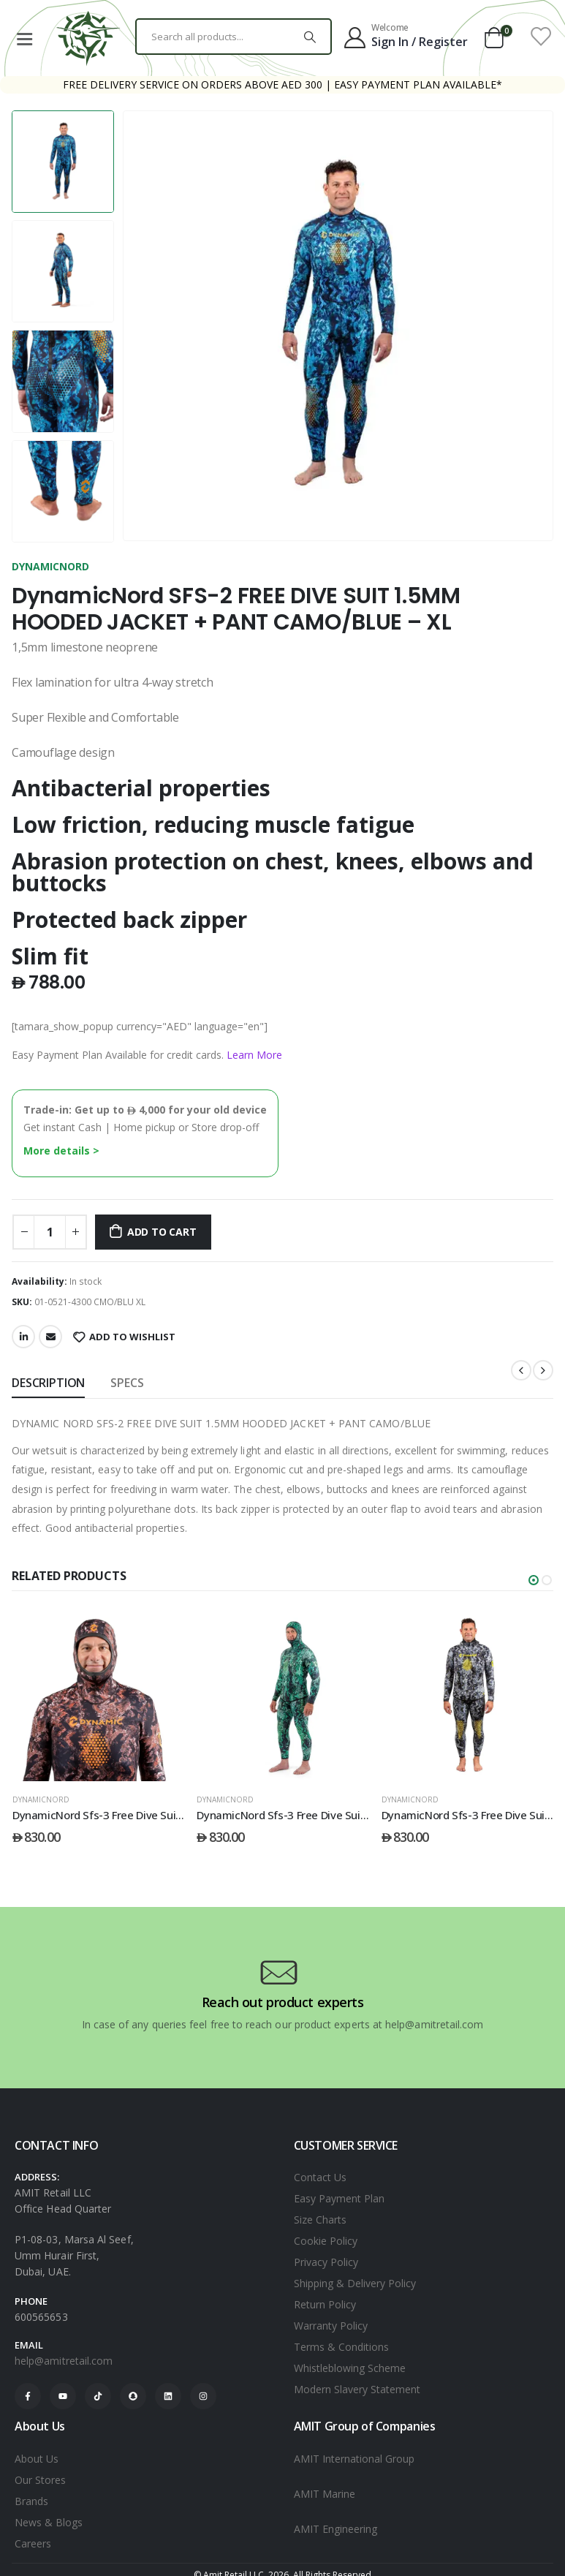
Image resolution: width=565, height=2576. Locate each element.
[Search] (309, 36)
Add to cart (162, 1232)
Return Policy (325, 2304)
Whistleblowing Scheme (350, 2368)
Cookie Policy (325, 2241)
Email (50, 1336)
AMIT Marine (324, 2494)
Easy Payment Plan (339, 2198)
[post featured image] (98, 1695)
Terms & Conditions (341, 2347)
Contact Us (320, 2177)
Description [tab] (48, 1383)
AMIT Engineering (335, 2529)
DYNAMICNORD (50, 566)
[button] (533, 1580)
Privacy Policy (326, 2262)
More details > (61, 1150)
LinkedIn (23, 1336)
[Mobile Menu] (24, 37)
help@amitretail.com (64, 2361)
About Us (36, 2459)
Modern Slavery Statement (357, 2389)
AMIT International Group (354, 2459)
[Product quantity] (50, 1232)
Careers (33, 2543)
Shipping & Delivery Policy (355, 2283)
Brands (31, 2501)
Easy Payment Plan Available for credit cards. (147, 1055)
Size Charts (320, 2219)
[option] (63, 161)
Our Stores (40, 2480)
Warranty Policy (331, 2326)
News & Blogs (49, 2522)
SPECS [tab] (126, 1383)
